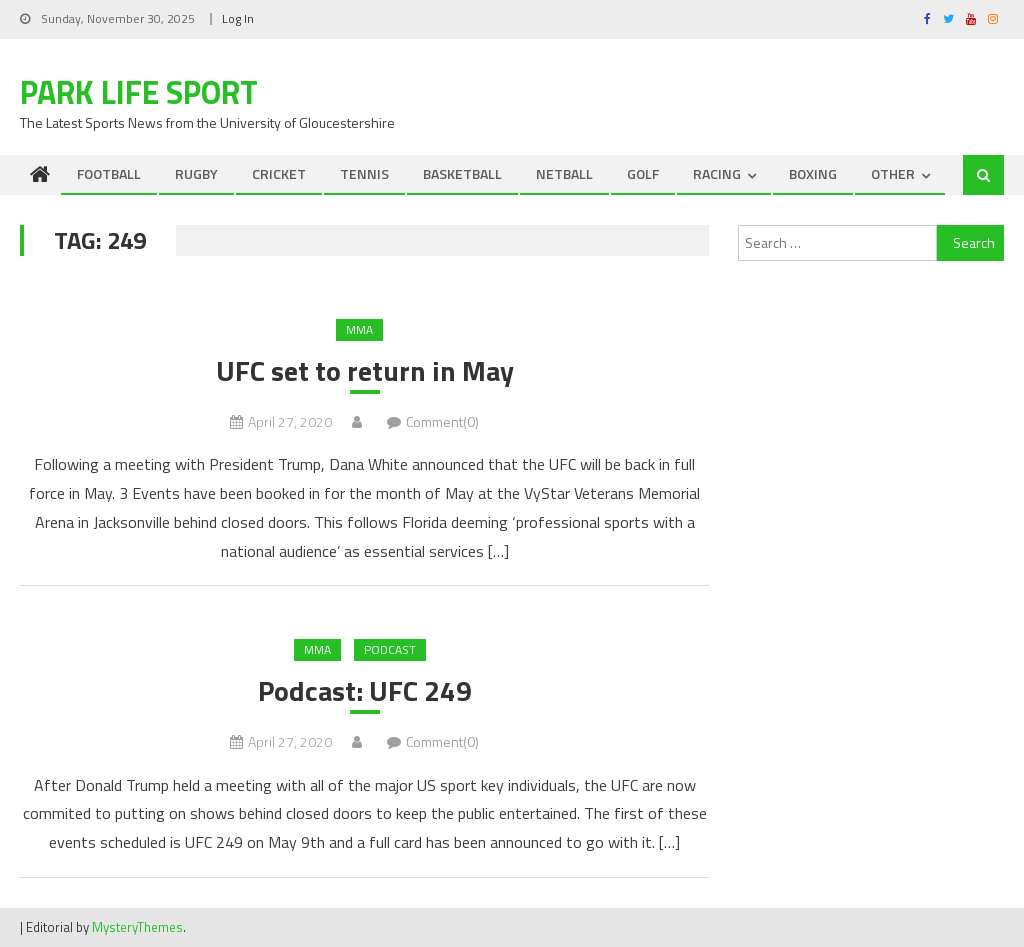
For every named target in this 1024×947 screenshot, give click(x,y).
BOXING (813, 173)
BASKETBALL (462, 173)
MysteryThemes (137, 927)
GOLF (643, 173)
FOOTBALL (109, 173)
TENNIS (364, 173)
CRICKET (279, 173)
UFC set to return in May (365, 371)
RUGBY (196, 173)
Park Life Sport (139, 92)
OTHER (893, 173)
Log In (238, 18)
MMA (359, 329)
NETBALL (564, 173)
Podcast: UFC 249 (365, 691)
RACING (717, 173)
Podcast (390, 649)
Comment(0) (442, 421)
